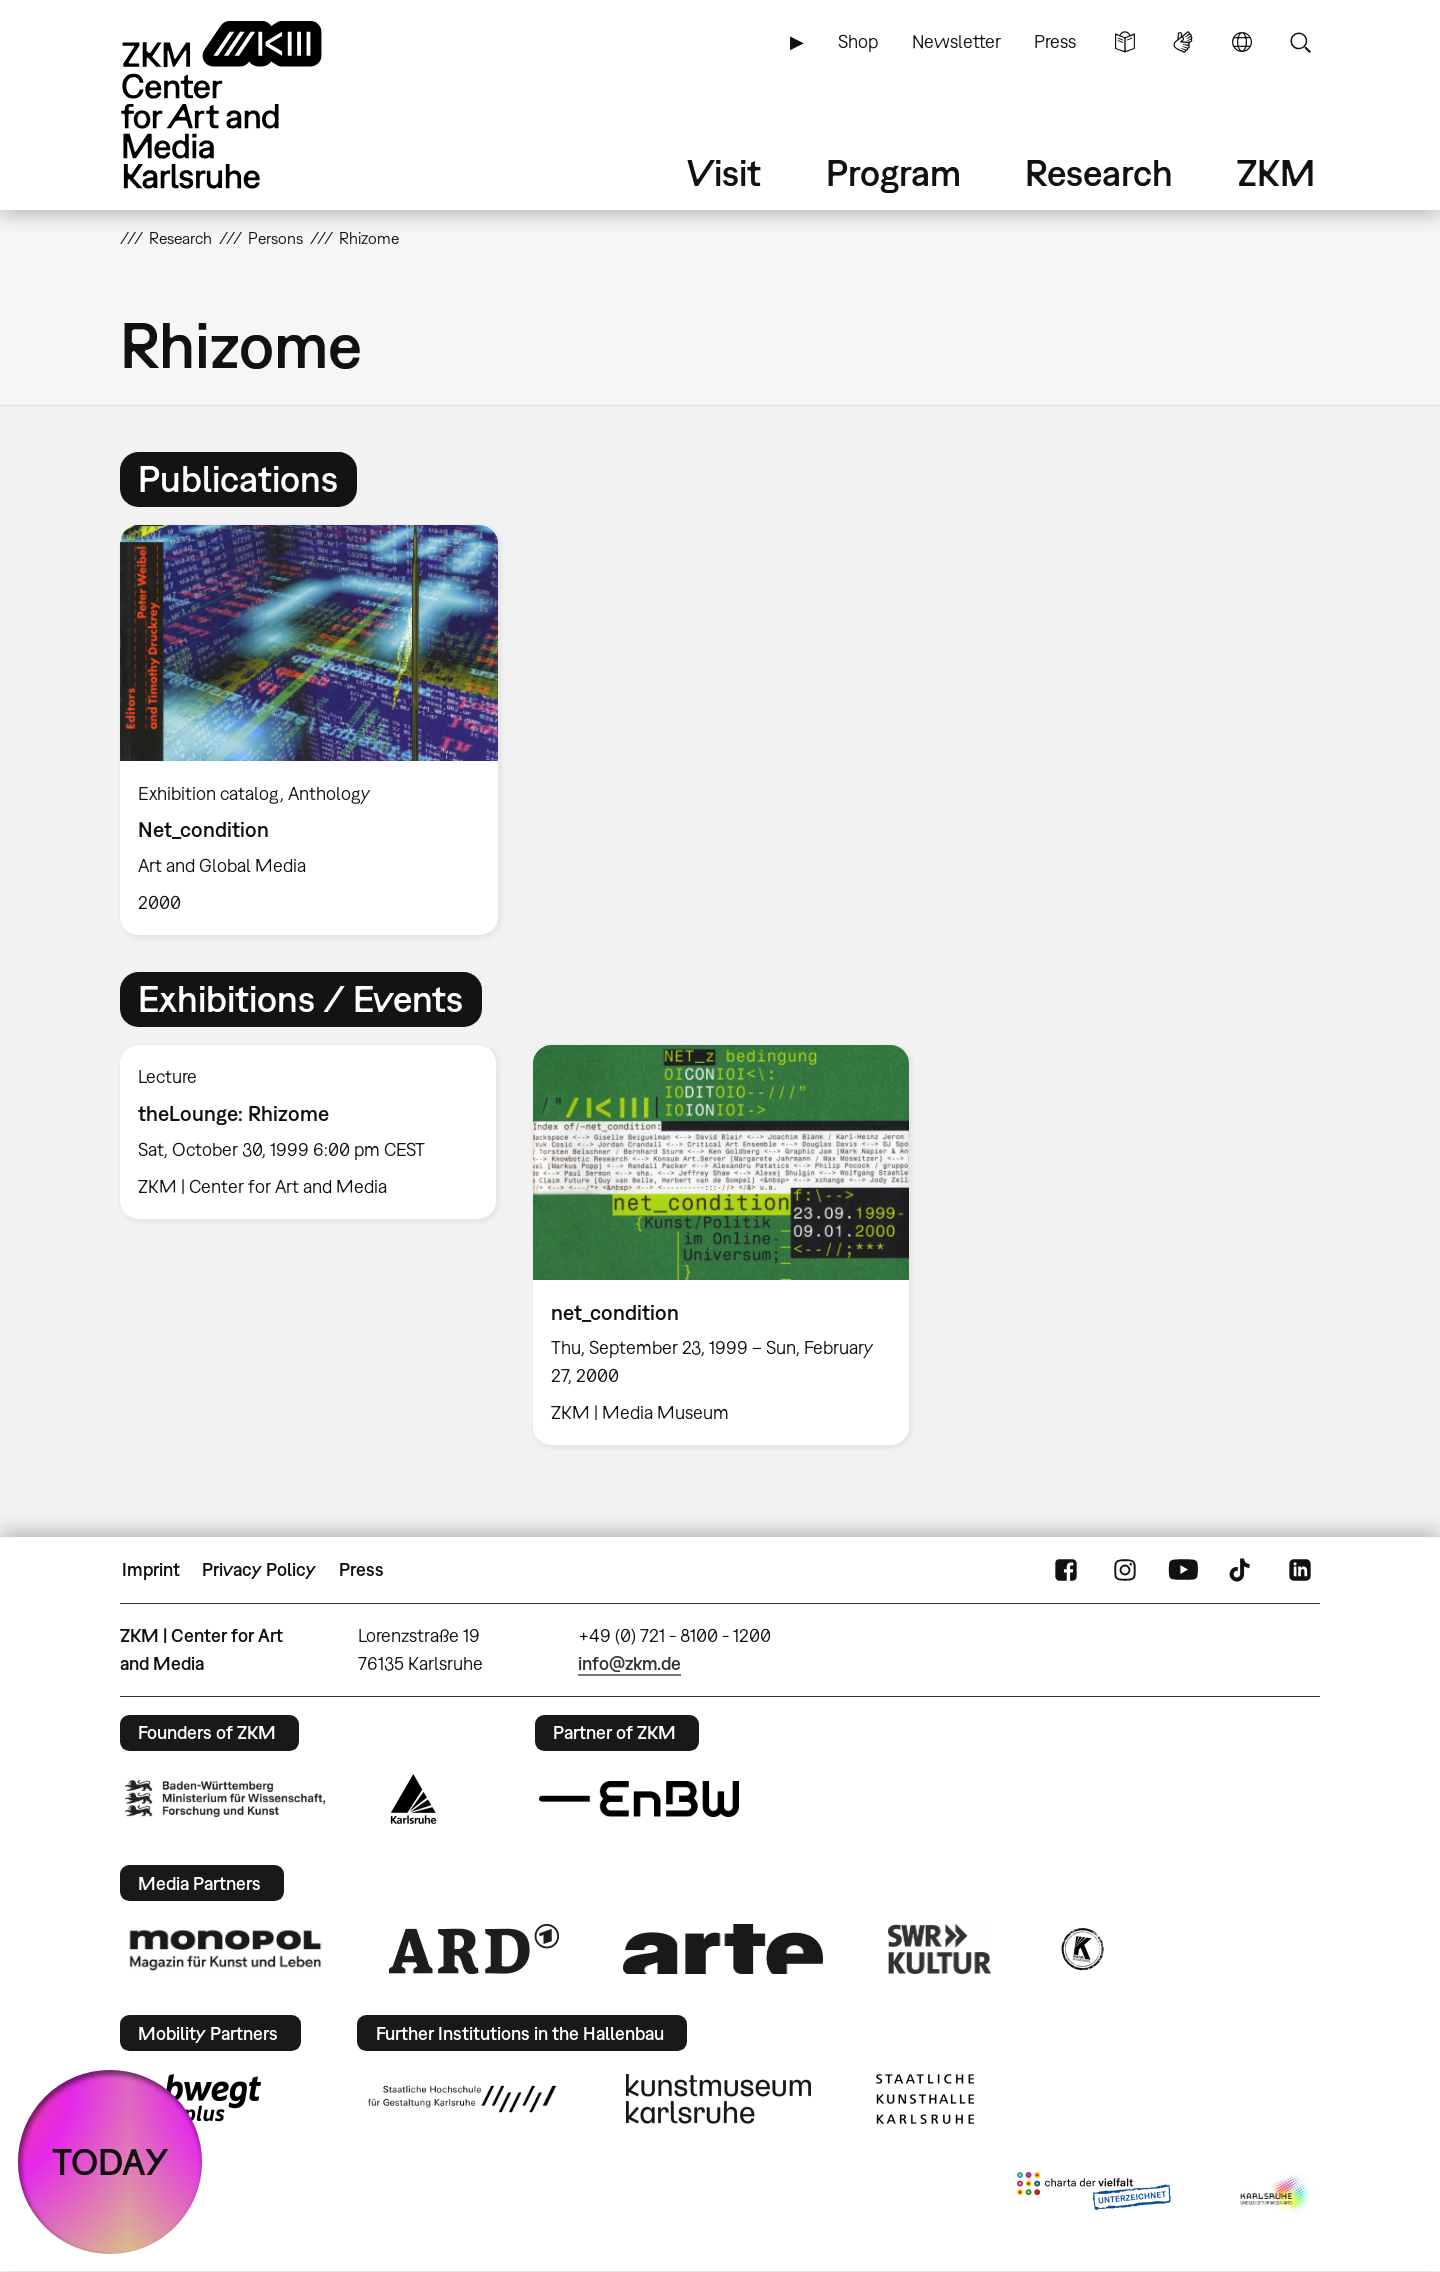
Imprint (151, 1569)
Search (1300, 42)
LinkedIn (1300, 1570)
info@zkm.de (629, 1663)
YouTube (1183, 1570)
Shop (858, 41)
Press (1055, 41)
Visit (724, 172)
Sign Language (1183, 42)
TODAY (110, 2161)
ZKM (1276, 172)
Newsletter (956, 41)
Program (893, 172)
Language (1242, 42)
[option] (318, 730)
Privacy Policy (259, 1569)
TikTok (1242, 1570)
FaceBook (1066, 1570)
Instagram (1125, 1570)
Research (1099, 172)
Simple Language (1125, 42)
